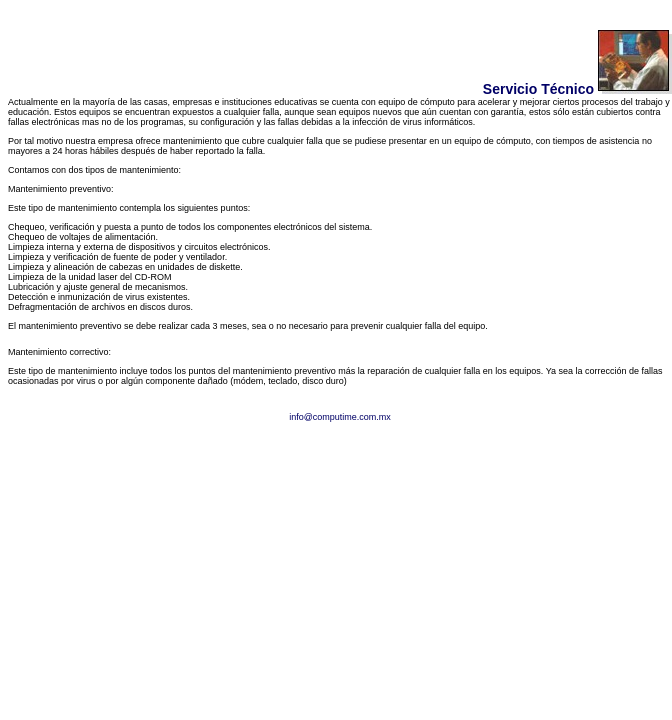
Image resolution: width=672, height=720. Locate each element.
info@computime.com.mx (340, 417)
